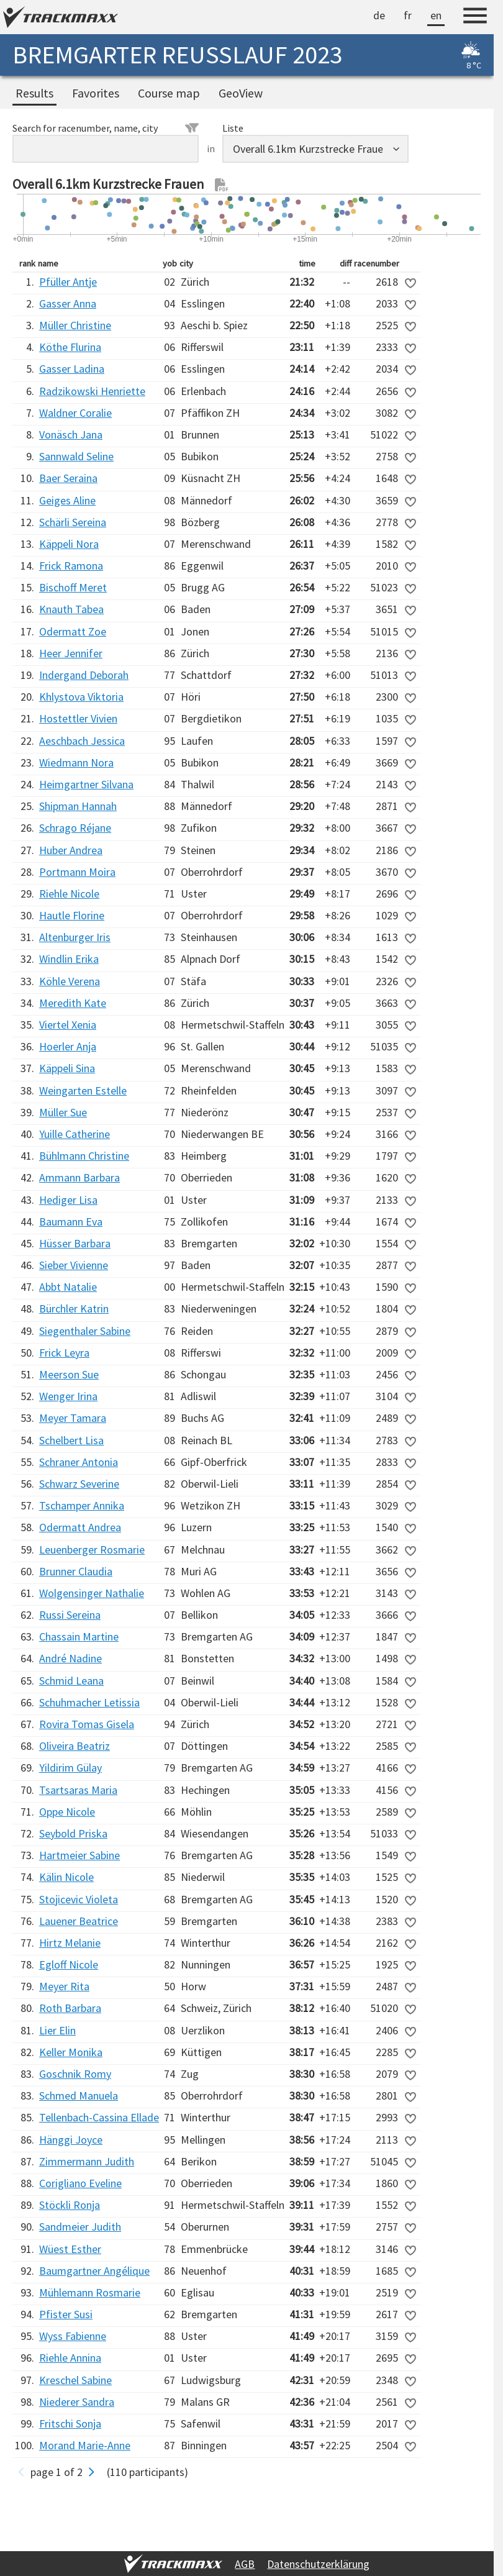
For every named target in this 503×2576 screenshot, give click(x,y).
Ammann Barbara (79, 1177)
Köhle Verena (69, 981)
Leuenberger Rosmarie (92, 1549)
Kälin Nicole (66, 1877)
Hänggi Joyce (70, 2139)
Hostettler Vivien (78, 718)
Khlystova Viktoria (81, 697)
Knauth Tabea (71, 609)
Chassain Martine (79, 1636)
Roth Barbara (70, 2008)
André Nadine (70, 1658)
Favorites (95, 93)
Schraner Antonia (78, 1462)
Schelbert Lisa (71, 1440)
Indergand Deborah (84, 675)
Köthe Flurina (70, 347)
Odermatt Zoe (72, 631)
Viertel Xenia (67, 1024)
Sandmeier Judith (80, 2226)
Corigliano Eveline (80, 2183)
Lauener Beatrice (78, 1921)
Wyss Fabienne (72, 2336)
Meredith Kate (72, 1003)
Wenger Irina (68, 1396)
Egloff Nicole (68, 1964)
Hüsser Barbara (75, 1243)
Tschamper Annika (81, 1505)
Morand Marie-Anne (84, 2445)
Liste (232, 128)
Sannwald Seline (76, 456)
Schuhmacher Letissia (89, 1702)
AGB (245, 2564)
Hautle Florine (71, 915)
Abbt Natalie (68, 1287)
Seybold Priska (73, 1833)
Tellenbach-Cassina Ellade (99, 2117)
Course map (169, 93)
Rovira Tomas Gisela (86, 1724)
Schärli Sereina (72, 522)
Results (34, 93)
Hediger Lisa (68, 1200)
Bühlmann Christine (84, 1156)
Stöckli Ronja (69, 2205)
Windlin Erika (69, 959)
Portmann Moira (77, 872)
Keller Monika (70, 2052)
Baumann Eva (70, 1221)
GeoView (241, 93)
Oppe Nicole (67, 1812)
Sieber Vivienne (73, 1265)
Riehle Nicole (69, 893)
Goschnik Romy (75, 2074)
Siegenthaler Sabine (84, 1331)
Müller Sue (63, 1112)
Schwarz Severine (79, 1484)
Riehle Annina (70, 2358)
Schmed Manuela (78, 2095)
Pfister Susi (66, 2314)
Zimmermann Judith (86, 2161)
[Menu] (475, 17)
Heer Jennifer (70, 653)
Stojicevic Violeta (78, 1899)
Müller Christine (75, 325)
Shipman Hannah (78, 806)
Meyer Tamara (72, 1418)
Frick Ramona (71, 565)
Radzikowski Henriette (92, 391)
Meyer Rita (64, 1986)
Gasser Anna (67, 303)
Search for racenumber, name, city (105, 128)
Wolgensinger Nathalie (91, 1593)
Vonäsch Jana (70, 434)
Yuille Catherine (74, 1134)
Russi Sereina (70, 1615)
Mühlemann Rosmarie (89, 2292)
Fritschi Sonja (70, 2423)
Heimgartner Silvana (86, 784)
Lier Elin (57, 2030)
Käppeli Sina (67, 1068)
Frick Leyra (64, 1352)
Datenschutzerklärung (318, 2564)
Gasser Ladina (71, 369)
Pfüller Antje (68, 282)
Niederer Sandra (76, 2402)
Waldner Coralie (75, 413)
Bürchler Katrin (74, 1308)
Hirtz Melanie (70, 1943)
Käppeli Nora (69, 544)
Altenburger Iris (75, 937)
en (436, 15)
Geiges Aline (67, 500)
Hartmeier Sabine (79, 1855)
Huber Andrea (70, 850)
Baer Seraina (68, 478)
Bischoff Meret (73, 587)
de (379, 15)
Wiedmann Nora (76, 762)
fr (408, 15)
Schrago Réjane (75, 828)
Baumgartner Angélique (94, 2271)
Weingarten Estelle (83, 1090)
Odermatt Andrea (80, 1527)
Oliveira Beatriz (74, 1746)
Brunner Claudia (75, 1571)
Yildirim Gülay (70, 1767)
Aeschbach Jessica (82, 741)
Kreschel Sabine (75, 2380)
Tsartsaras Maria (78, 1790)
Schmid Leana (71, 1680)
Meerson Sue (69, 1374)
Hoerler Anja (67, 1046)
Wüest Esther (70, 2249)
